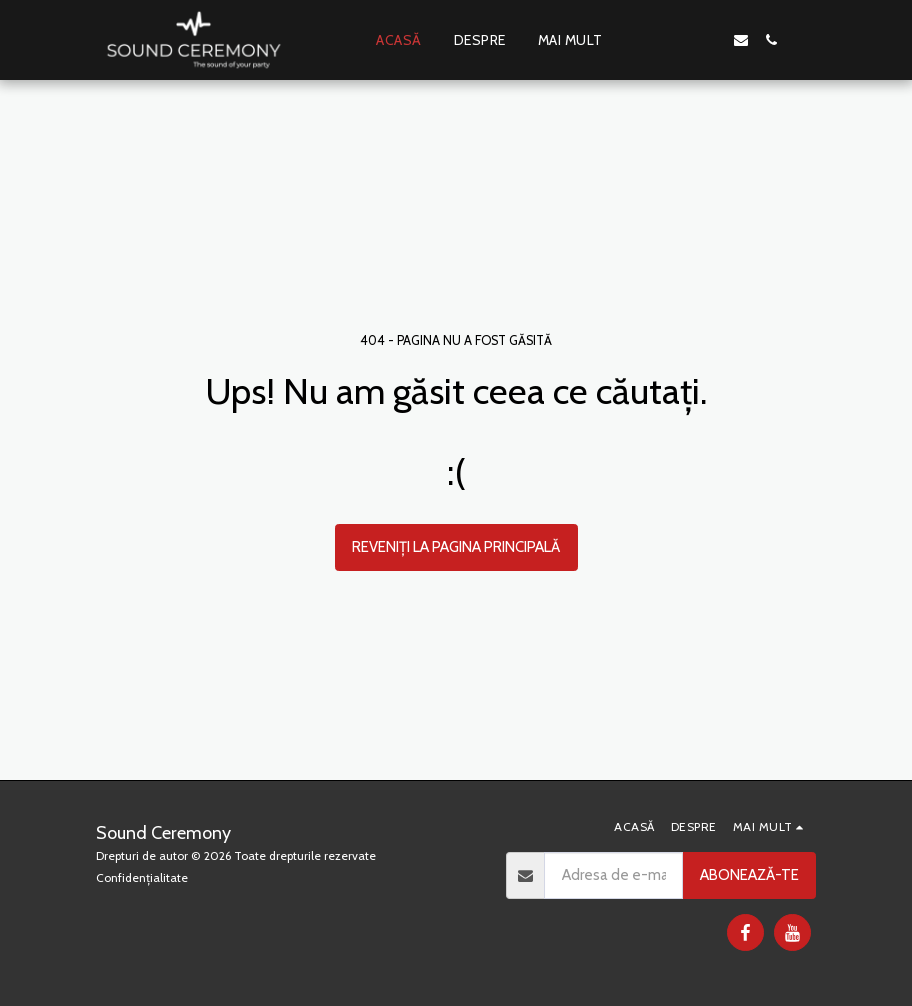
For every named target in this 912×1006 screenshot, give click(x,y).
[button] (681, 40)
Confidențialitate (142, 877)
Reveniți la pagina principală (456, 547)
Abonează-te (749, 875)
